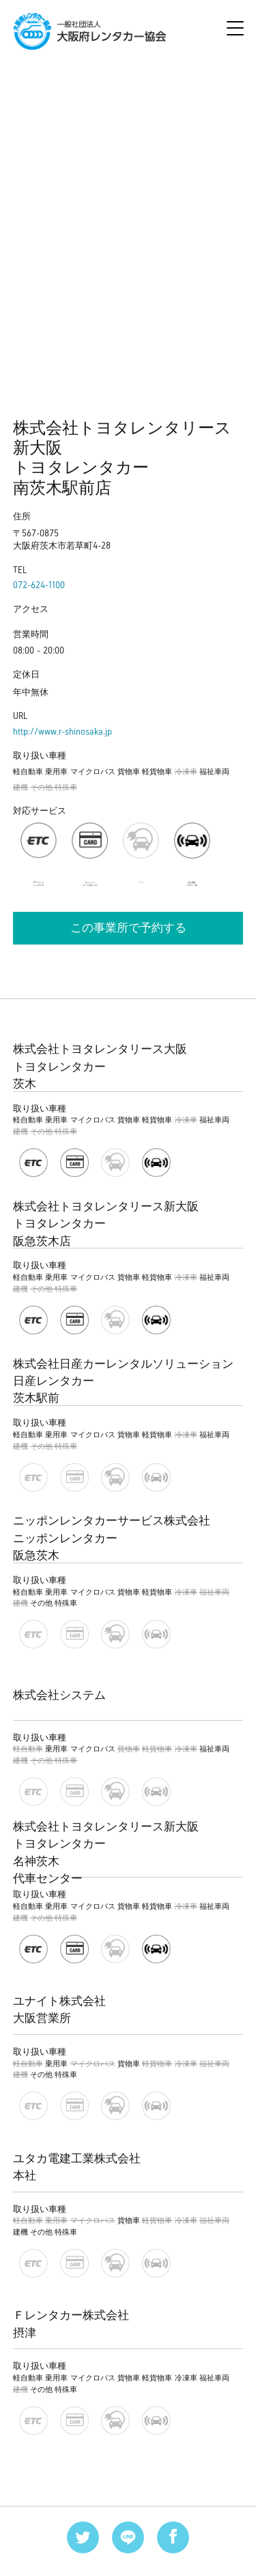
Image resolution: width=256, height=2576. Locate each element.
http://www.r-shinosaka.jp (62, 731)
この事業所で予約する (128, 927)
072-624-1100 (39, 585)
